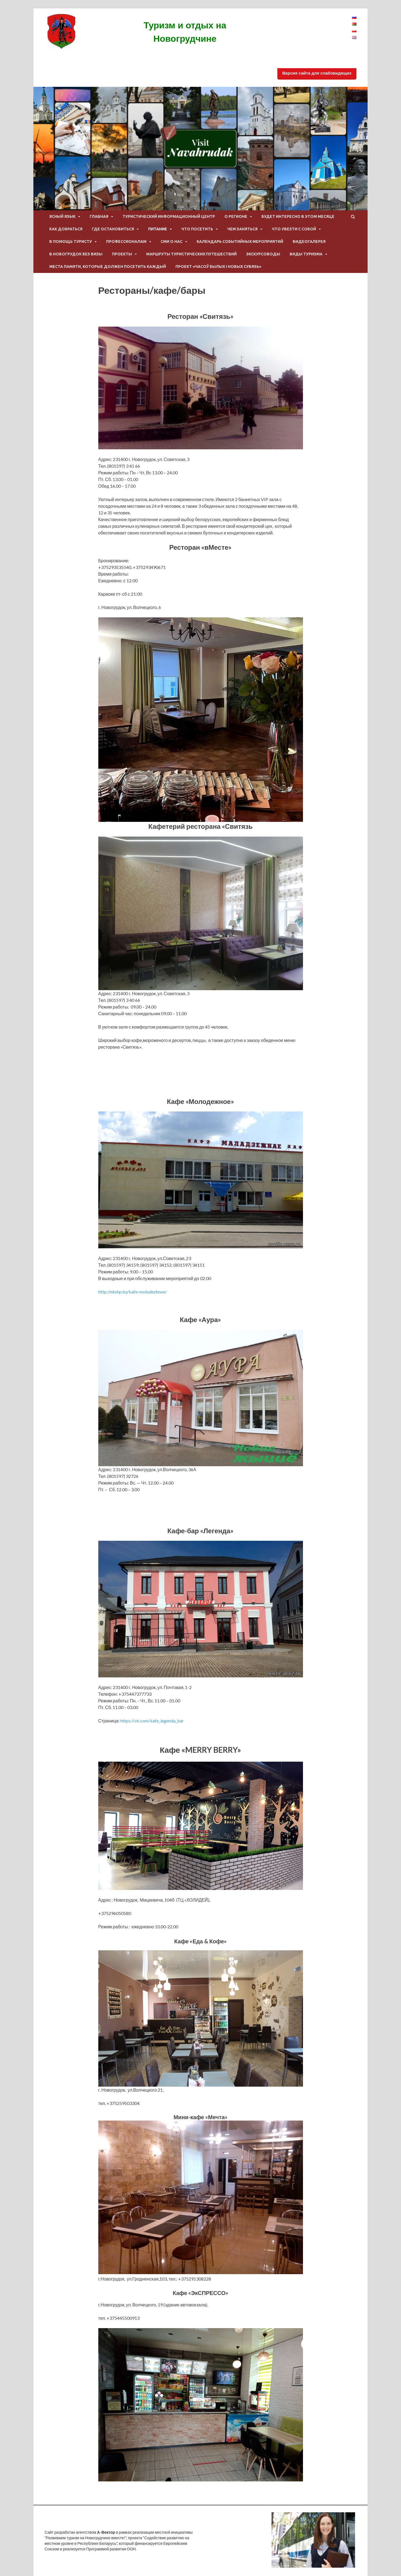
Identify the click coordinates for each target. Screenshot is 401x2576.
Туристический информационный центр (169, 216)
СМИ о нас (171, 241)
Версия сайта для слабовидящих (316, 73)
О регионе (235, 216)
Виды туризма (306, 254)
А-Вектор (106, 2532)
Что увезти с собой (294, 229)
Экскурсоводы (263, 254)
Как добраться (65, 229)
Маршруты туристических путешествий (191, 254)
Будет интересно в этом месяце (297, 216)
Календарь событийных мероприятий (240, 241)
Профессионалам (126, 241)
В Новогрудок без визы (75, 254)
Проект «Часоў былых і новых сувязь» (218, 266)
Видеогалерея (309, 241)
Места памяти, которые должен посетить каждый (107, 266)
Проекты (122, 254)
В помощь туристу (70, 241)
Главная (99, 216)
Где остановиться (113, 229)
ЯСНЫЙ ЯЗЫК (62, 216)
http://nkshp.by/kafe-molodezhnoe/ (132, 1291)
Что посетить (197, 229)
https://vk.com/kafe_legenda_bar (152, 1720)
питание (157, 229)
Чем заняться (242, 229)
